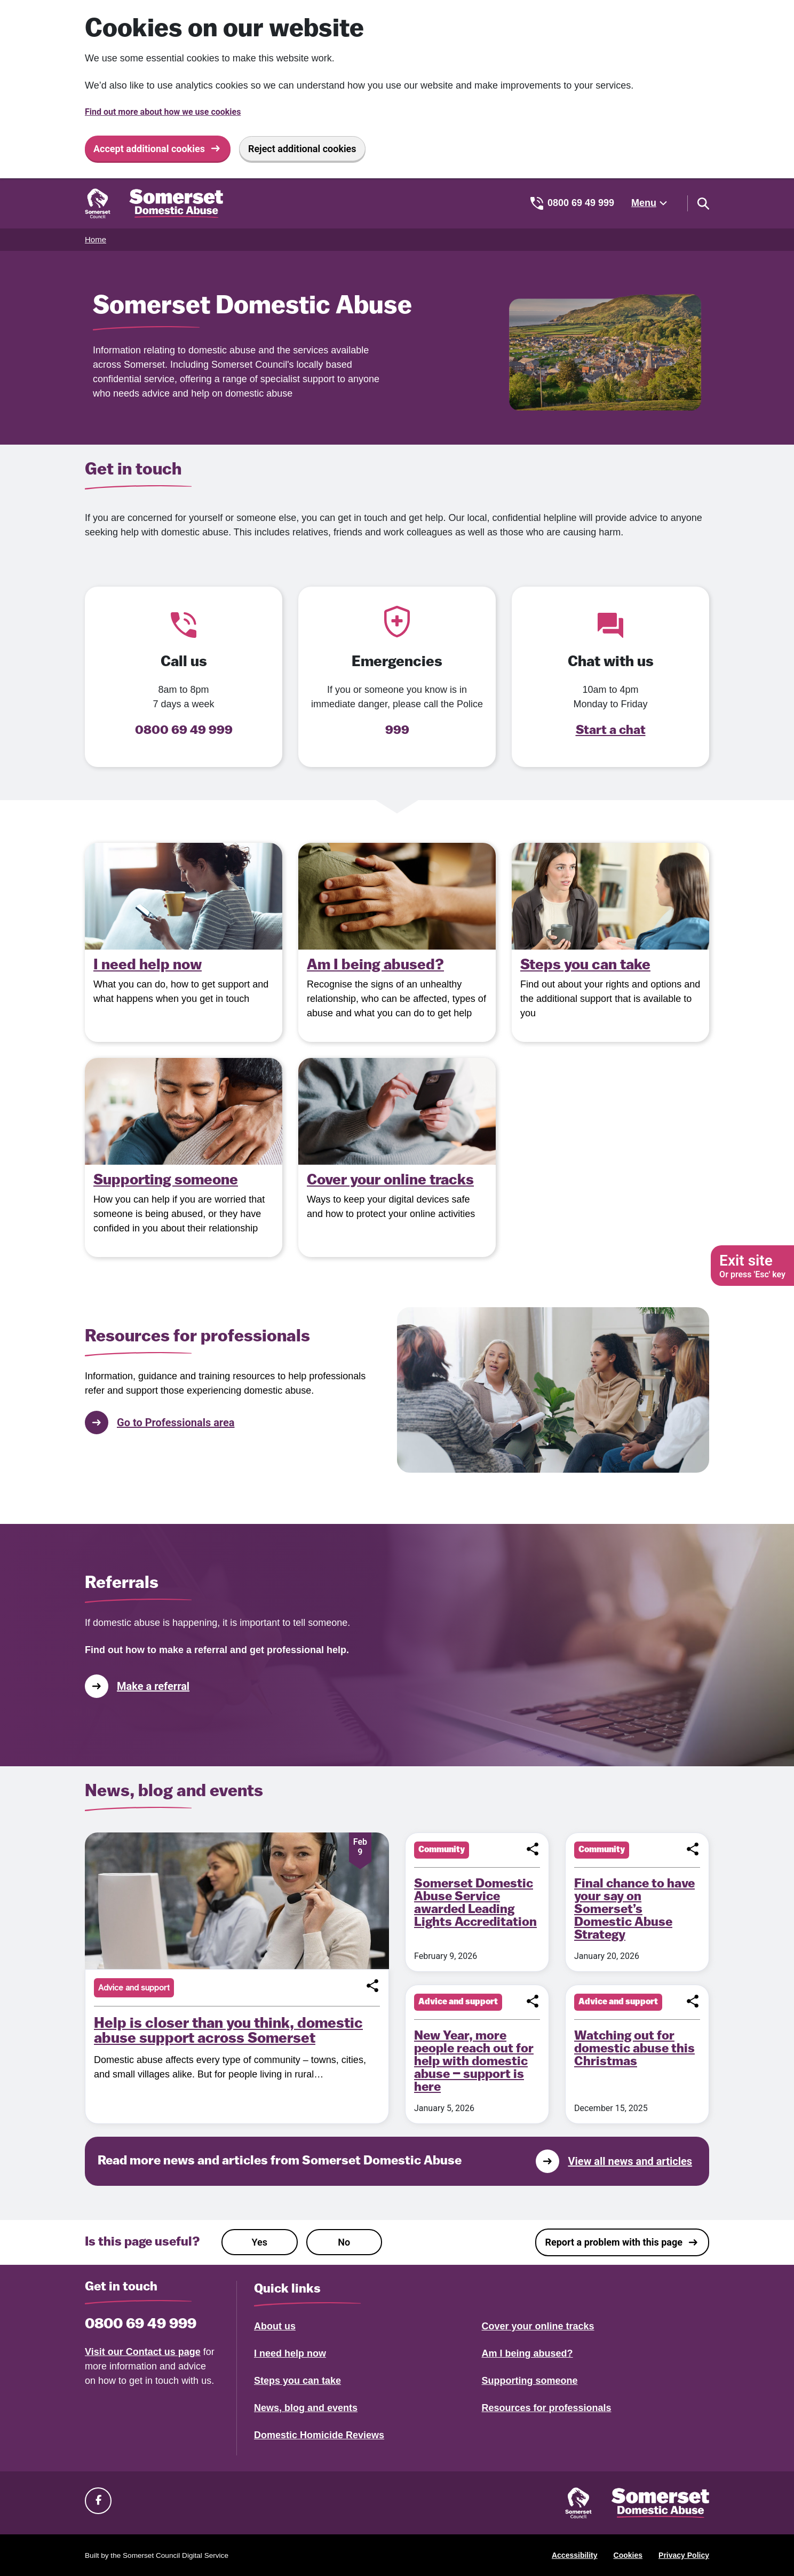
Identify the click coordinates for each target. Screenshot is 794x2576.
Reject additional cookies (302, 148)
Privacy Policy (683, 2555)
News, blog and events (306, 2408)
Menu (643, 202)
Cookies (628, 2555)
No (344, 2242)
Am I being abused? (527, 2353)
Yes (259, 2242)
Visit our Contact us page (143, 2351)
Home (95, 239)
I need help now (290, 2353)
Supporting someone (530, 2380)
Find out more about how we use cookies (163, 112)
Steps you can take (297, 2380)
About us (275, 2326)
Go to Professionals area (160, 1422)
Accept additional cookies (149, 148)
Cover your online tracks (538, 2326)
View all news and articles (614, 2161)
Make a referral (137, 1686)
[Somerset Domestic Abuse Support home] (154, 203)
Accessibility (575, 2555)
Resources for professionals (547, 2408)
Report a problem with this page (613, 2242)
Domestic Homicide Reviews (319, 2435)
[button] (372, 1985)
